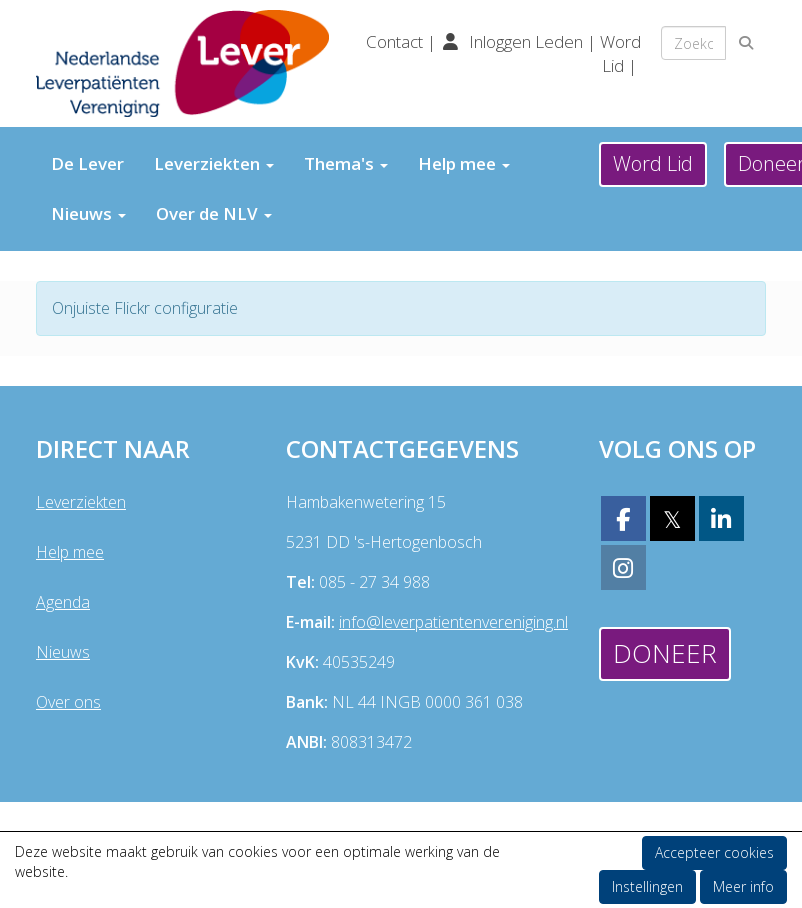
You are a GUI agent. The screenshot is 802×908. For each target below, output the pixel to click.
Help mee (464, 163)
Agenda (63, 602)
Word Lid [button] (653, 163)
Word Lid (620, 53)
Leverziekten (214, 163)
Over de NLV (214, 213)
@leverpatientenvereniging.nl (453, 622)
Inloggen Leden (526, 41)
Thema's (346, 163)
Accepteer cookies (714, 852)
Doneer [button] (665, 653)
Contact (396, 41)
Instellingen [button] (647, 886)
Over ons (68, 702)
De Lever (87, 163)
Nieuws (88, 213)
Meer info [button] (743, 886)
